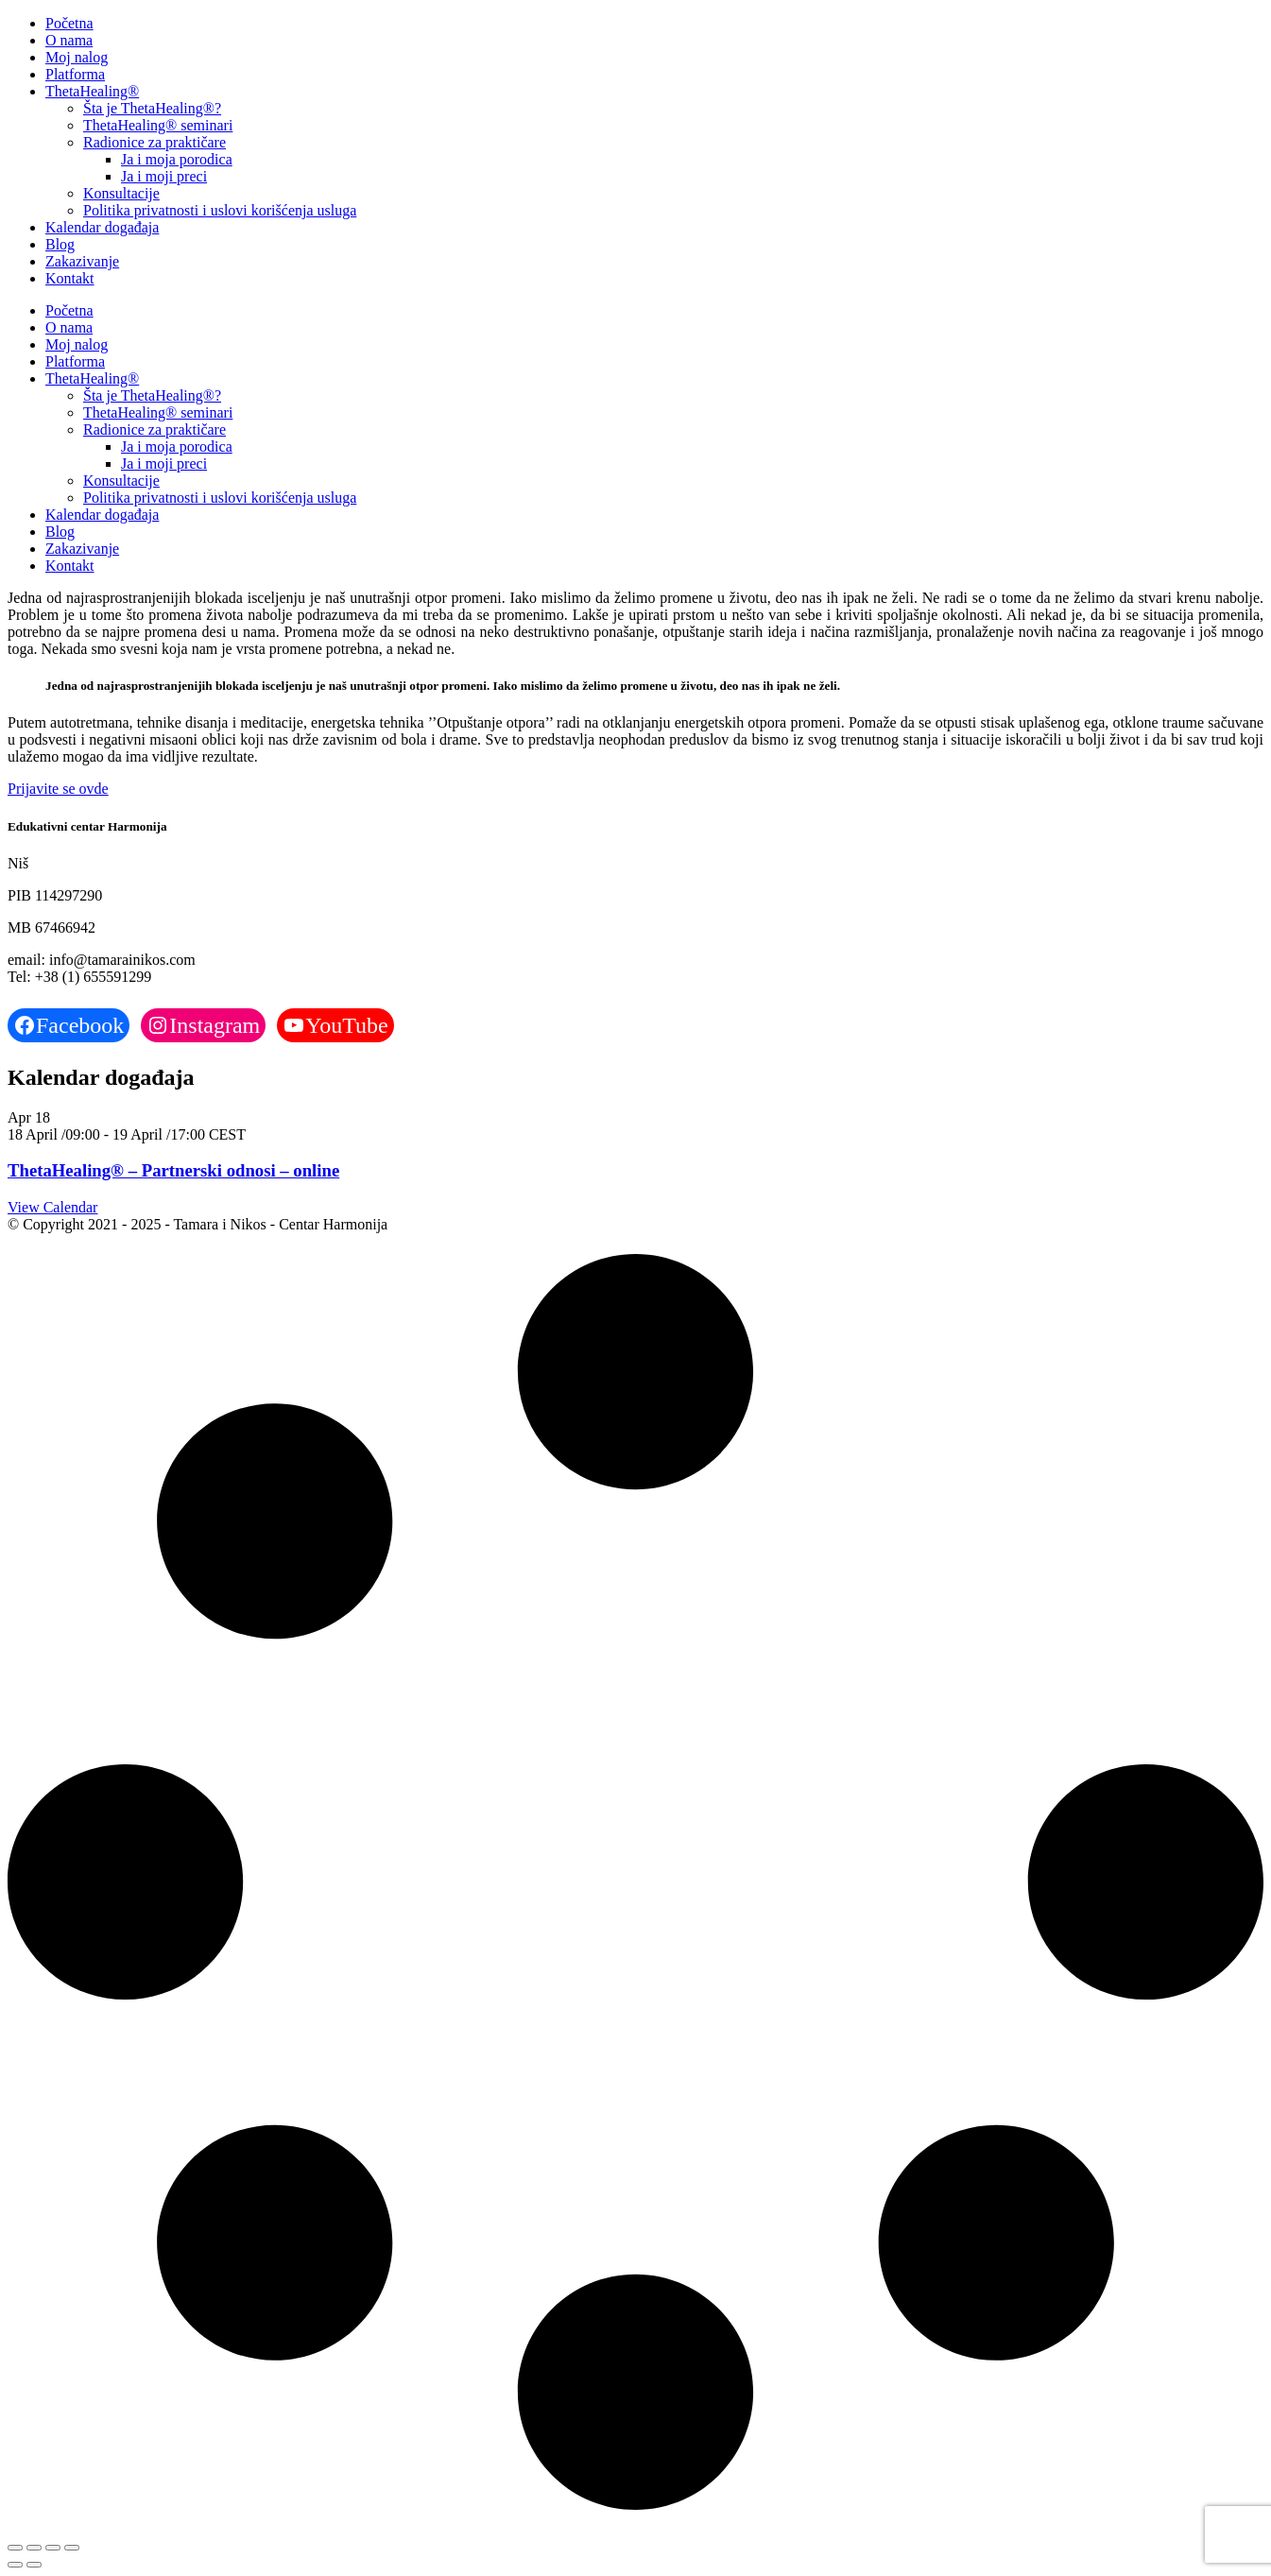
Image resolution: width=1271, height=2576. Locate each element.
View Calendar (52, 1207)
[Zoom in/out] (15, 2547)
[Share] (52, 2547)
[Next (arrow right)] (34, 2564)
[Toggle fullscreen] (34, 2547)
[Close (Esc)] (71, 2547)
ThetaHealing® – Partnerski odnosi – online (173, 1170)
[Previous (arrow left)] (15, 2564)
